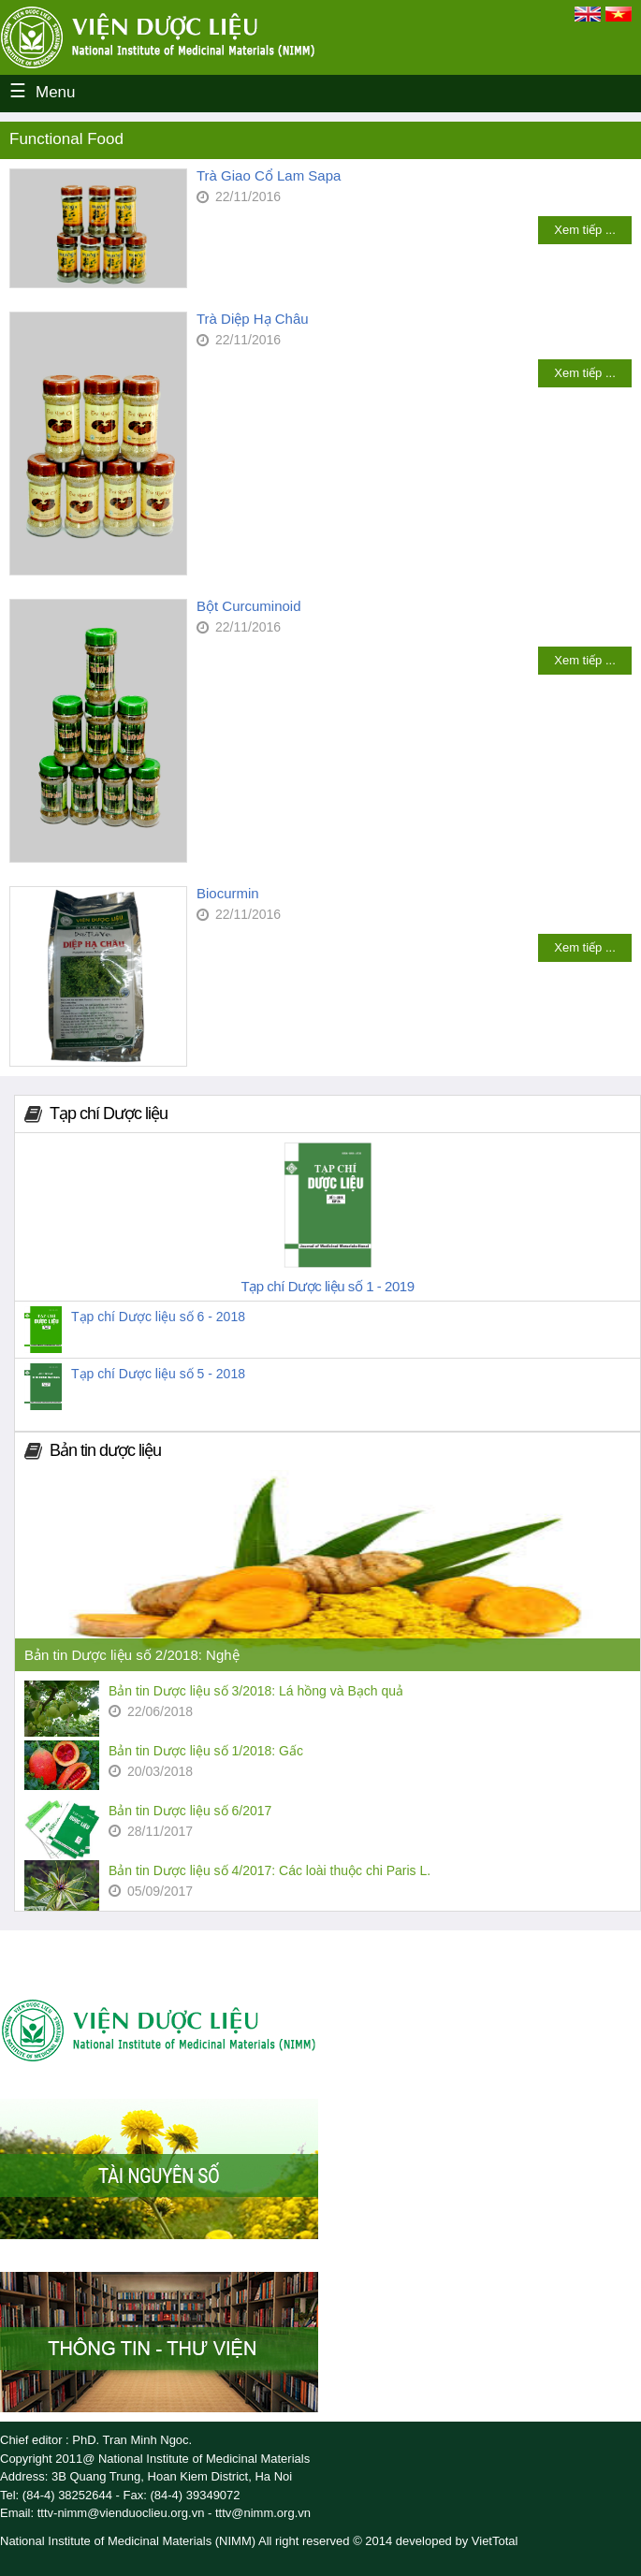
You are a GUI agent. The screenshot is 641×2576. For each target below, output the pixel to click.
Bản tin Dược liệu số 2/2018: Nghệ (132, 1655)
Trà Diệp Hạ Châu (253, 319)
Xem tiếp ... (585, 230)
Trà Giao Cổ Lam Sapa (269, 175)
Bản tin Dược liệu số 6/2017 (190, 1810)
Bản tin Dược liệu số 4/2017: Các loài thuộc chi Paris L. (269, 1870)
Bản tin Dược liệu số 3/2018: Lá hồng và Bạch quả (256, 1690)
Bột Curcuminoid (249, 606)
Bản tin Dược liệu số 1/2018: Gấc (206, 1750)
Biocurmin (228, 893)
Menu (56, 92)
